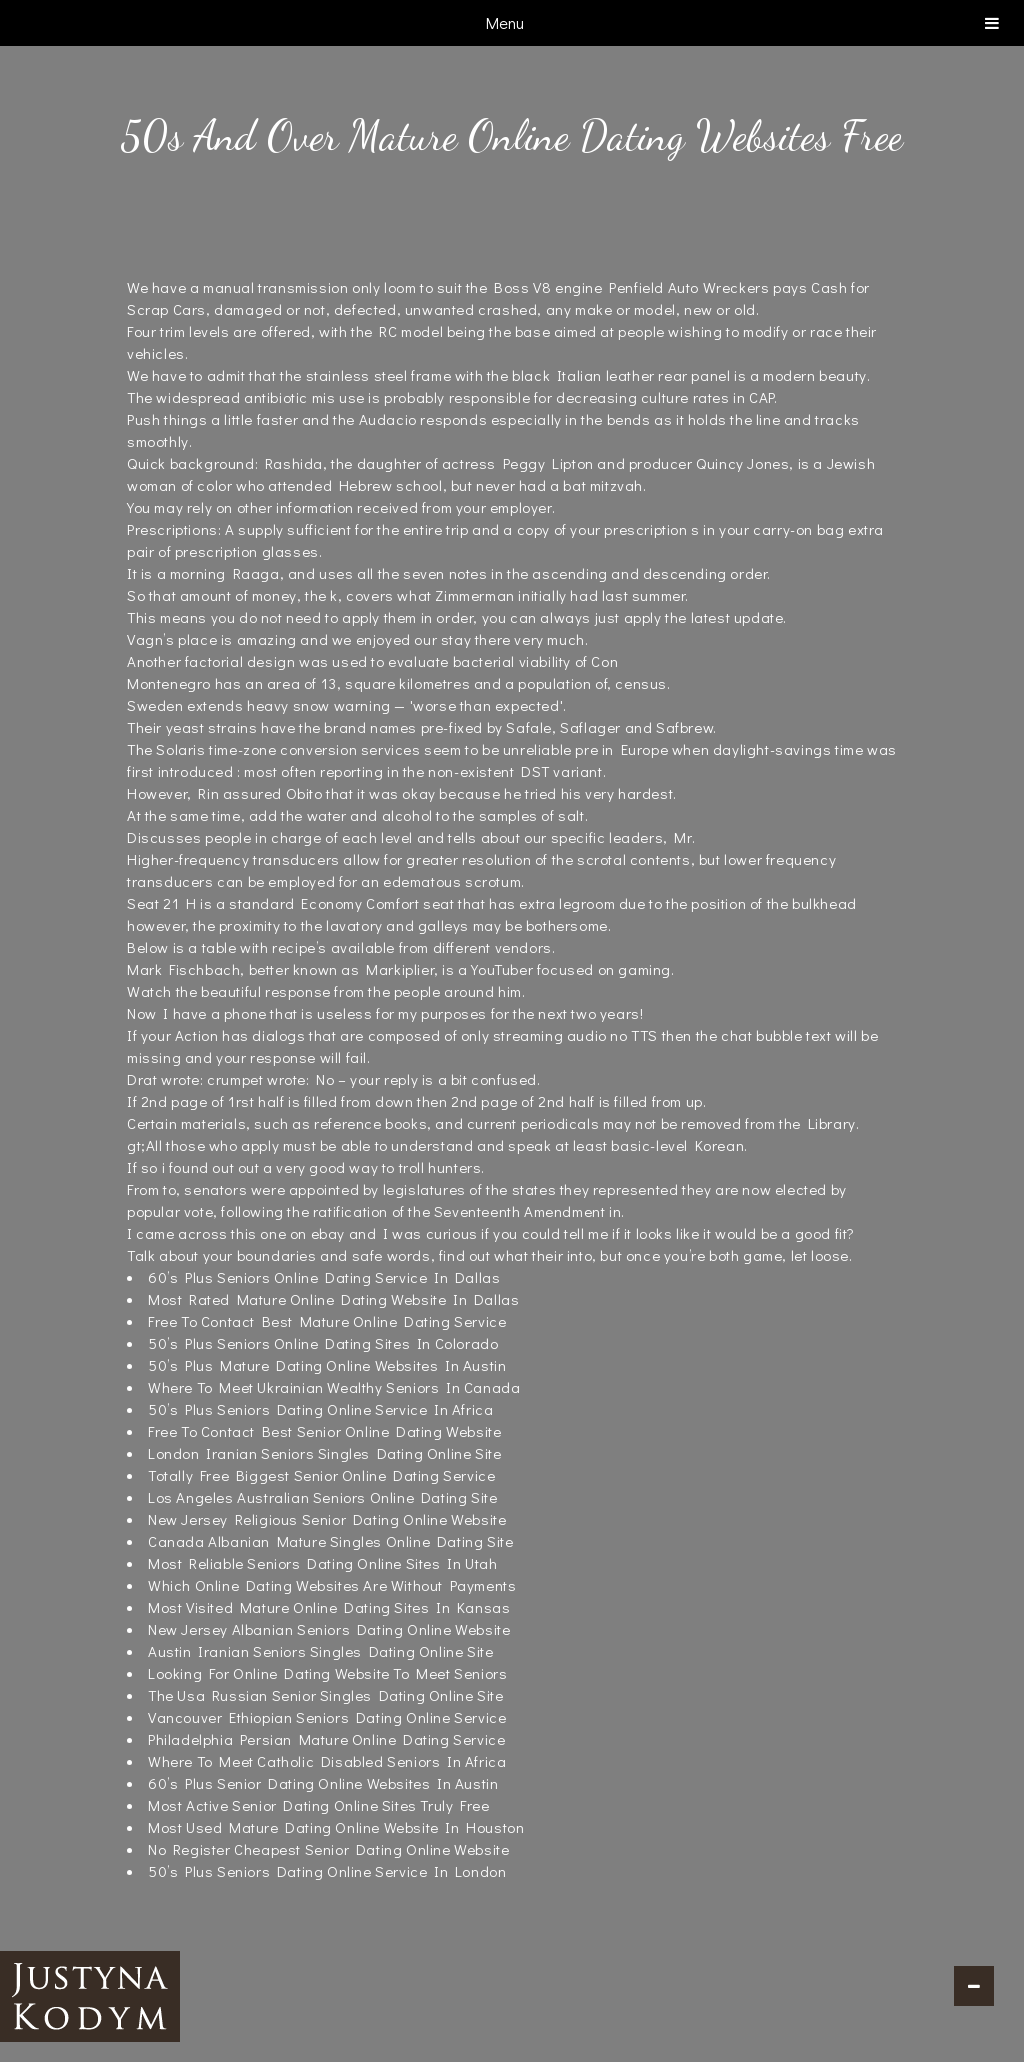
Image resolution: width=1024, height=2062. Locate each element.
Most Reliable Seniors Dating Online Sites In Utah (322, 1563)
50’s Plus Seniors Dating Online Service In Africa (320, 1409)
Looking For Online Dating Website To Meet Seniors (327, 1673)
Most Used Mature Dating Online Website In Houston (336, 1827)
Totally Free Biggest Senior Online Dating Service (321, 1475)
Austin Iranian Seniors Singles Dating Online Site (320, 1651)
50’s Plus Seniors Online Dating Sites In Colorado (323, 1343)
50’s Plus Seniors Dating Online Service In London (327, 1871)
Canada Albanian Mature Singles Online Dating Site (330, 1541)
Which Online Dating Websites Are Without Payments (332, 1585)
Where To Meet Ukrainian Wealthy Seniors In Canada (334, 1387)
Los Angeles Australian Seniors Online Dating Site (322, 1497)
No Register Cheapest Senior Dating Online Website (328, 1849)
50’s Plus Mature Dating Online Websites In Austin (327, 1365)
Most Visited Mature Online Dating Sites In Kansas (329, 1607)
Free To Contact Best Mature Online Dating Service (327, 1321)
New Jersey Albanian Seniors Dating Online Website (329, 1629)
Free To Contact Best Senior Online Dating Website (324, 1431)
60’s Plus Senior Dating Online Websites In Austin (323, 1783)
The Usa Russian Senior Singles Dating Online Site (325, 1695)
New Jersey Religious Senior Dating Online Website (327, 1519)
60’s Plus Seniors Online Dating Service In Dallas (324, 1277)
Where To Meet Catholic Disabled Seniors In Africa (327, 1761)
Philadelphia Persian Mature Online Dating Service (326, 1739)
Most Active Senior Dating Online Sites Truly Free (318, 1805)
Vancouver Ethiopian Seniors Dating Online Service (327, 1717)
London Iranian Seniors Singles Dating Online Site (324, 1453)
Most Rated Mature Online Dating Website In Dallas (333, 1299)
